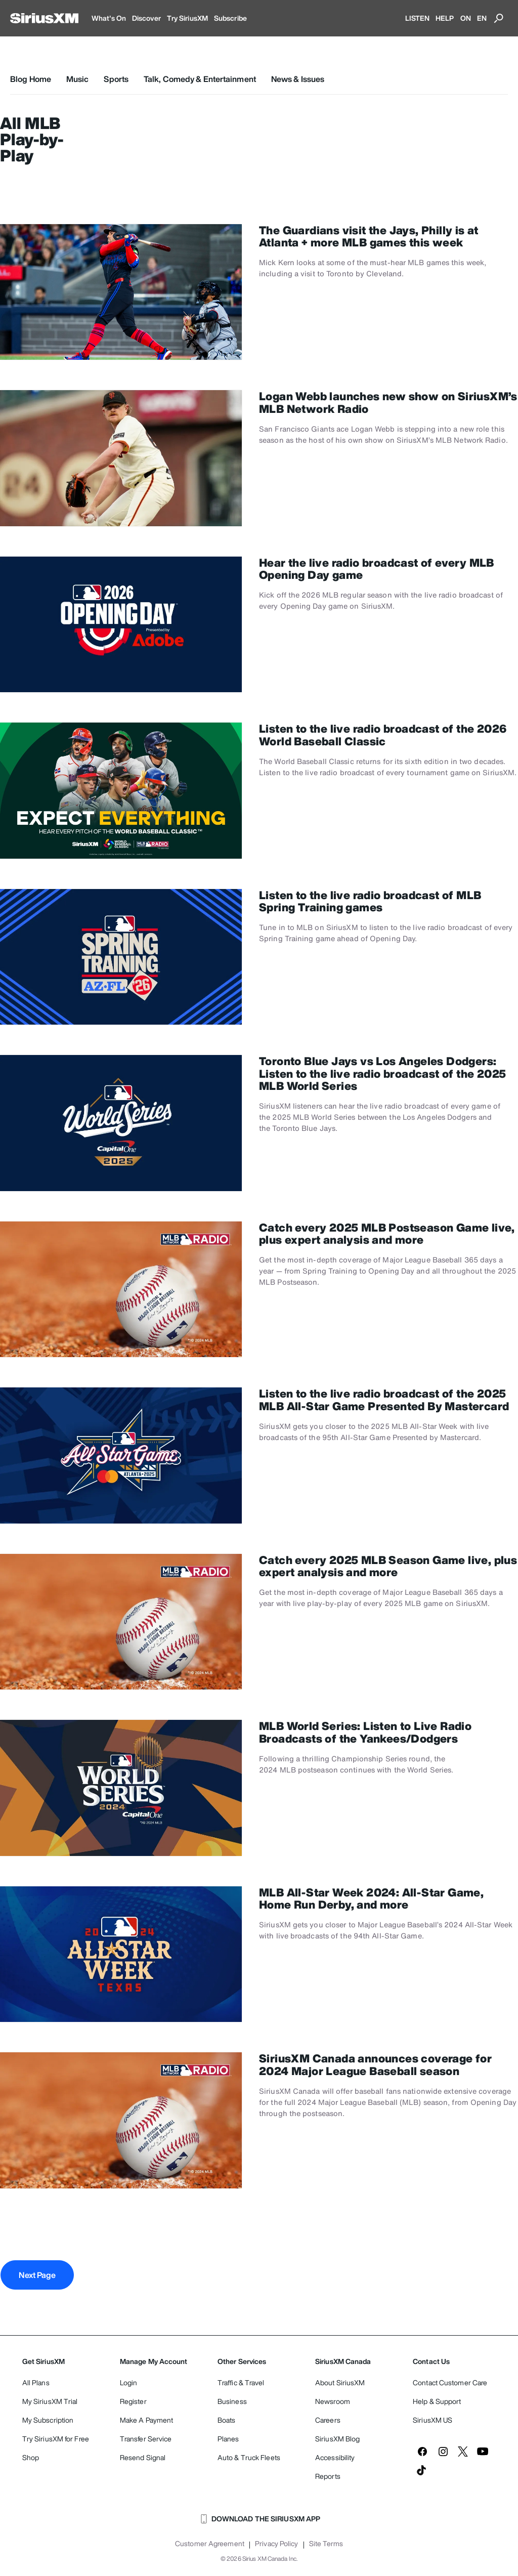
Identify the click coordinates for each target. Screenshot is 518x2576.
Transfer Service (146, 2438)
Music (77, 79)
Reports (327, 2476)
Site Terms (326, 2544)
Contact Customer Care (450, 2382)
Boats (227, 2420)
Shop (30, 2457)
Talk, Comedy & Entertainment (200, 79)
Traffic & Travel (241, 2382)
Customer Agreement (209, 2544)
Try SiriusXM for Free (55, 2438)
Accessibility (335, 2457)
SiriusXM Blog (337, 2438)
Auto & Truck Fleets (249, 2457)
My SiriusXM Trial (50, 2401)
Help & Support (437, 2401)
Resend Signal (142, 2457)
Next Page (37, 2275)
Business (232, 2401)
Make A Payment (146, 2420)
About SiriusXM (340, 2382)
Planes (228, 2438)
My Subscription (48, 2420)
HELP (445, 18)
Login (129, 2382)
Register (133, 2401)
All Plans (36, 2382)
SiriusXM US (432, 2420)
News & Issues (297, 79)
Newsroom (332, 2401)
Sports (116, 79)
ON (465, 18)
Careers (327, 2420)
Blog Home (30, 79)
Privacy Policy (276, 2544)
